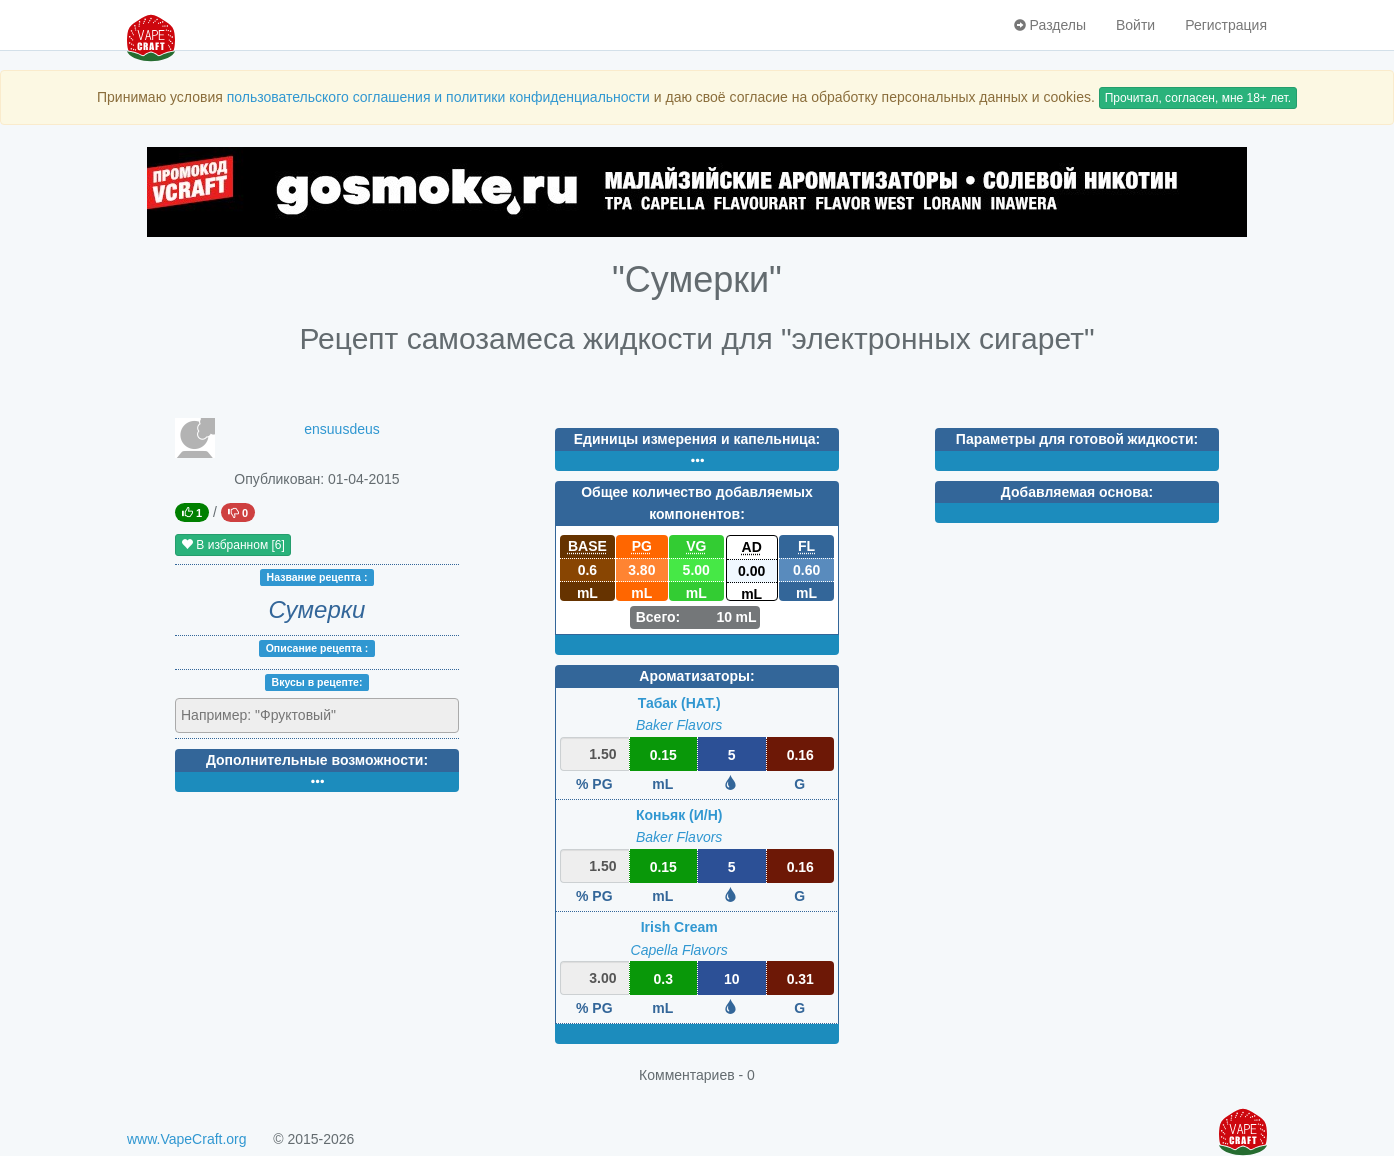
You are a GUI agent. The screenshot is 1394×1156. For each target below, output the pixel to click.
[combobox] (317, 716)
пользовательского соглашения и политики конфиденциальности (438, 97)
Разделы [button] (1050, 25)
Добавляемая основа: (1077, 492)
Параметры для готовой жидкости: (1077, 439)
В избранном (233, 545)
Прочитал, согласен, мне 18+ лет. (1198, 98)
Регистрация (1226, 25)
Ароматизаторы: (696, 676)
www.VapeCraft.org (187, 1139)
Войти (1135, 25)
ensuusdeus (342, 429)
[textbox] (268, 715)
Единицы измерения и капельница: (697, 439)
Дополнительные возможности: (317, 760)
